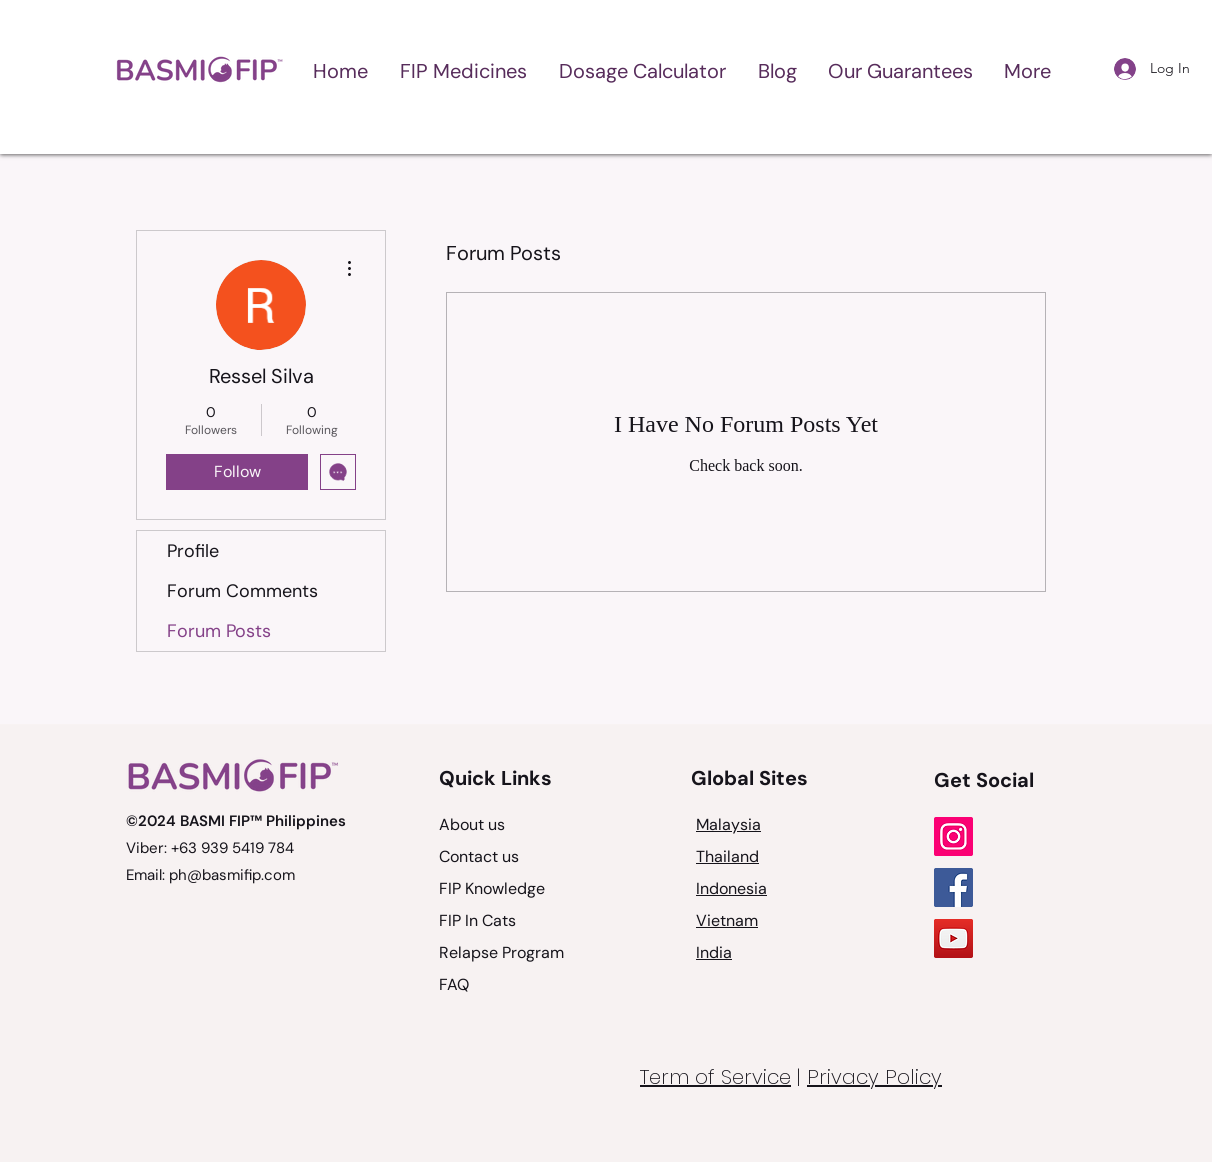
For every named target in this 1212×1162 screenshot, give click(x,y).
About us (472, 824)
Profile (193, 551)
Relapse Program (501, 952)
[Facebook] (953, 887)
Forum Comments (242, 591)
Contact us (479, 856)
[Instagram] (953, 836)
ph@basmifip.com (232, 875)
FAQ (454, 984)
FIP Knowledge (492, 888)
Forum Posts (219, 631)
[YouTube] (953, 938)
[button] (463, 69)
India (714, 952)
